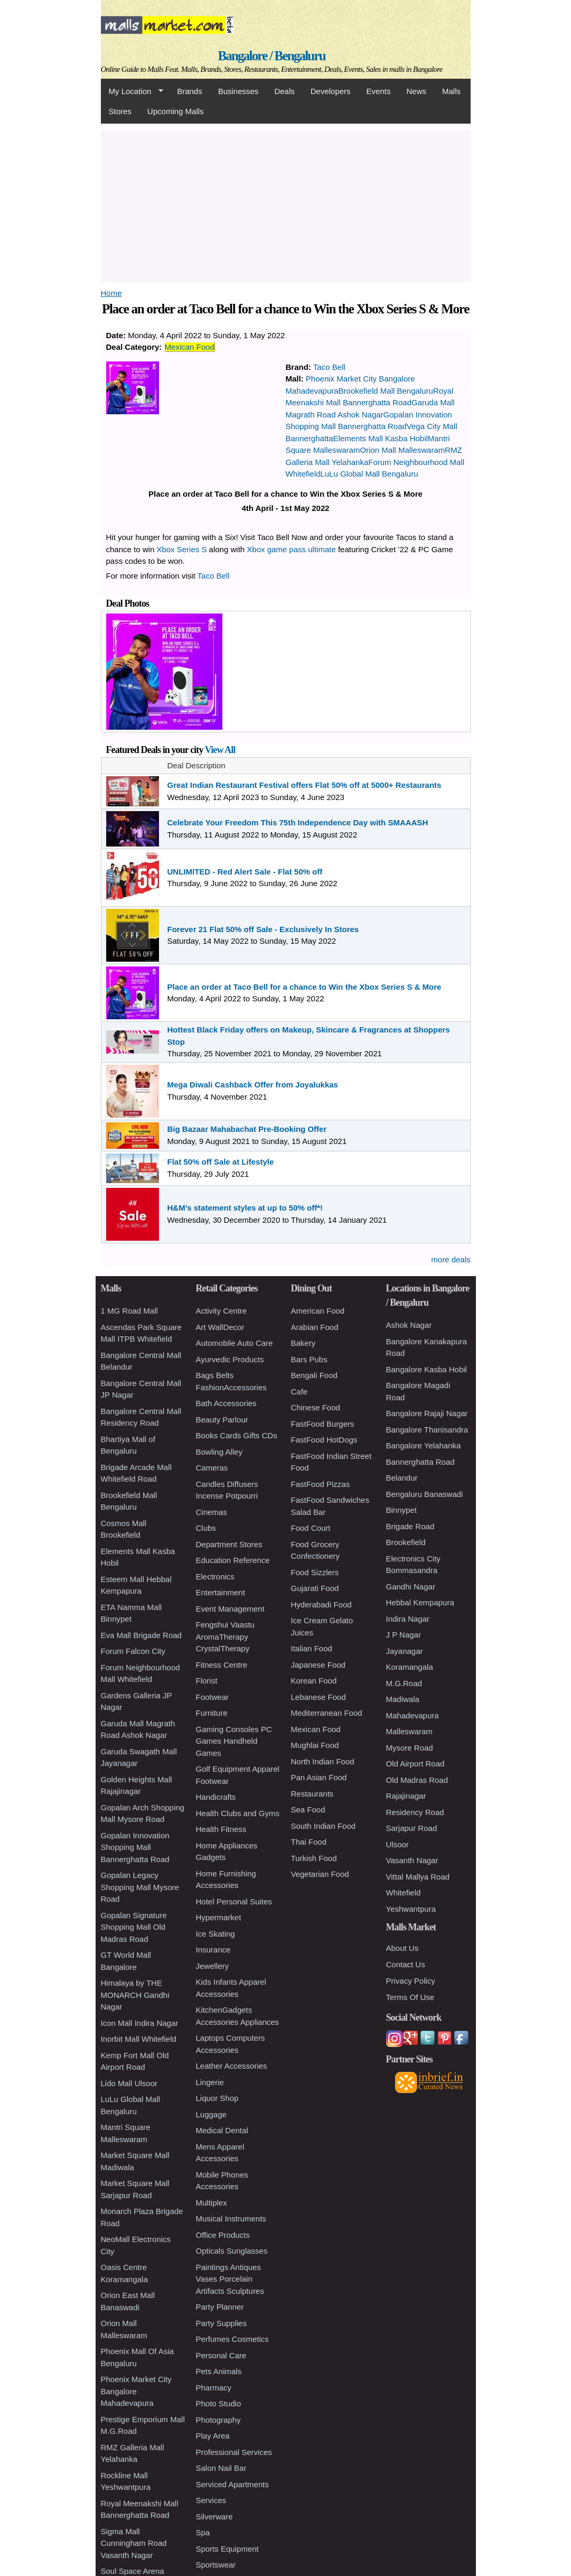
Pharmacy (214, 2387)
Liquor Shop (217, 2098)
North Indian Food (322, 1761)
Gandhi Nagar (410, 1586)
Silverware (214, 2516)
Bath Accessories (226, 1403)
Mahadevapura (412, 1715)
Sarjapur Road (411, 1828)
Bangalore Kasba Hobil (426, 1369)
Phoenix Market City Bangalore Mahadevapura (136, 2391)
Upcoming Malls (175, 111)
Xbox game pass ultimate (291, 549)
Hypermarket (218, 1917)
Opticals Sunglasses (232, 2250)
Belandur (402, 1477)
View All (220, 750)
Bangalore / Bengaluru (271, 56)
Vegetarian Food (320, 1874)
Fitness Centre (222, 1664)
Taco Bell (329, 366)
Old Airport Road (415, 1763)
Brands (189, 91)
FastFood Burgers (322, 1423)
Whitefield (403, 1892)
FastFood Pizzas (320, 1484)
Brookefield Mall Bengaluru (386, 390)
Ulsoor (397, 1844)
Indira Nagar (408, 1618)
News (416, 91)
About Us (402, 1947)
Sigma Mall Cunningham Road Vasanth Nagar (134, 2543)
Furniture (212, 1712)
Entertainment (220, 1592)
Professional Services (234, 2452)
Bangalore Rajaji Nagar (427, 1413)
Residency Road (415, 1812)
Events (379, 91)
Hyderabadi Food (321, 1604)
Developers (331, 91)
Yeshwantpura (411, 1908)
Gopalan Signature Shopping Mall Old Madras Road (134, 1927)
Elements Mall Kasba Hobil (380, 438)
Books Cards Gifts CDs (236, 1435)
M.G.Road (404, 1683)
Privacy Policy (410, 1980)
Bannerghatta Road (420, 1461)
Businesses (238, 91)
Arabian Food (315, 1327)
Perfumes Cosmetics (232, 2339)
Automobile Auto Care (234, 1342)
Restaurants (312, 1793)
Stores (120, 111)
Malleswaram (409, 1731)
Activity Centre (221, 1310)
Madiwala (402, 1699)
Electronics (215, 1576)
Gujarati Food (315, 1588)
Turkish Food (314, 1858)
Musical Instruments (231, 2218)
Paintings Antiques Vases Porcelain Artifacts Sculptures (230, 2279)
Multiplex (211, 2202)
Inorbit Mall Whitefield (138, 2038)
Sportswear (216, 2564)
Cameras (212, 1467)
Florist (207, 1680)
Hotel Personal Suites (234, 1901)
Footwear (212, 1696)
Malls (451, 91)
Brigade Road (410, 1526)
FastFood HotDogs (324, 1439)
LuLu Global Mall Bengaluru (369, 473)
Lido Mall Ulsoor (129, 2083)
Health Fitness (221, 1829)
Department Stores (229, 1544)
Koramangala (409, 1666)
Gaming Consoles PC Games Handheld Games (234, 1741)
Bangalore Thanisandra (427, 1429)
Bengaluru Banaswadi (424, 1494)
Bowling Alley (219, 1451)
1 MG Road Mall (129, 1310)
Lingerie (210, 2082)
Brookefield (406, 1542)
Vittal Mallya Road (418, 1876)
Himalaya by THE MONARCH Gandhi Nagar (135, 1994)
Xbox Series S (181, 549)
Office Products (223, 2234)
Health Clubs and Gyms (237, 1813)
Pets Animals (219, 2371)
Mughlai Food (315, 1745)
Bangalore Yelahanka (423, 1445)
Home (111, 293)
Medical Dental (222, 2130)
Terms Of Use (410, 1997)
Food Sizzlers (315, 1572)
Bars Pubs (309, 1359)
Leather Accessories (231, 2065)
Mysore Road (409, 1747)
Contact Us (405, 1964)
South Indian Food (323, 1825)
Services (211, 2500)
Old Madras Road (417, 1779)
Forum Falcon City (133, 1651)
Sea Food (308, 1809)
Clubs (206, 1527)
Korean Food (314, 1680)
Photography (218, 2419)
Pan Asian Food (319, 1777)
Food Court (311, 1527)
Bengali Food (314, 1375)
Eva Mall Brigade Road (141, 1635)
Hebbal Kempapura (420, 1602)
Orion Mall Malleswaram (402, 449)
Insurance (213, 1949)
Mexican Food (189, 346)
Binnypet (401, 1509)
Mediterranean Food (326, 1712)
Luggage (211, 2114)
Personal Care (221, 2355)
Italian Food (311, 1648)
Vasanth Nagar (412, 1860)
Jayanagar (404, 1651)
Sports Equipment (227, 2548)
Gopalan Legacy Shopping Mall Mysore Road (140, 1887)
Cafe (299, 1391)
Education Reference (233, 1560)
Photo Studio (218, 2403)
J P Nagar (403, 1634)
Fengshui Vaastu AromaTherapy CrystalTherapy (225, 1636)
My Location (132, 91)
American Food (318, 1310)
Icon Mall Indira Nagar (140, 2023)
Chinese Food (315, 1407)
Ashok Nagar (409, 1324)
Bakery (303, 1342)
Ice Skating (215, 1933)
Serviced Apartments (232, 2484)
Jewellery (212, 1965)
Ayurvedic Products (230, 1359)
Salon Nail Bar (221, 2467)
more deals (450, 1259)
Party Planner (220, 2306)
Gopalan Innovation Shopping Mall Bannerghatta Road (135, 1847)
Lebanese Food (318, 1696)
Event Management (230, 1608)
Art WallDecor (220, 1327)
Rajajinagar (406, 1795)
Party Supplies (221, 2323)
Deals (284, 91)
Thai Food (309, 1841)
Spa (203, 2532)
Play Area (213, 2435)
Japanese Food (318, 1664)
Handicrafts (216, 1796)
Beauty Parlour (222, 1419)
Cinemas (211, 1512)
